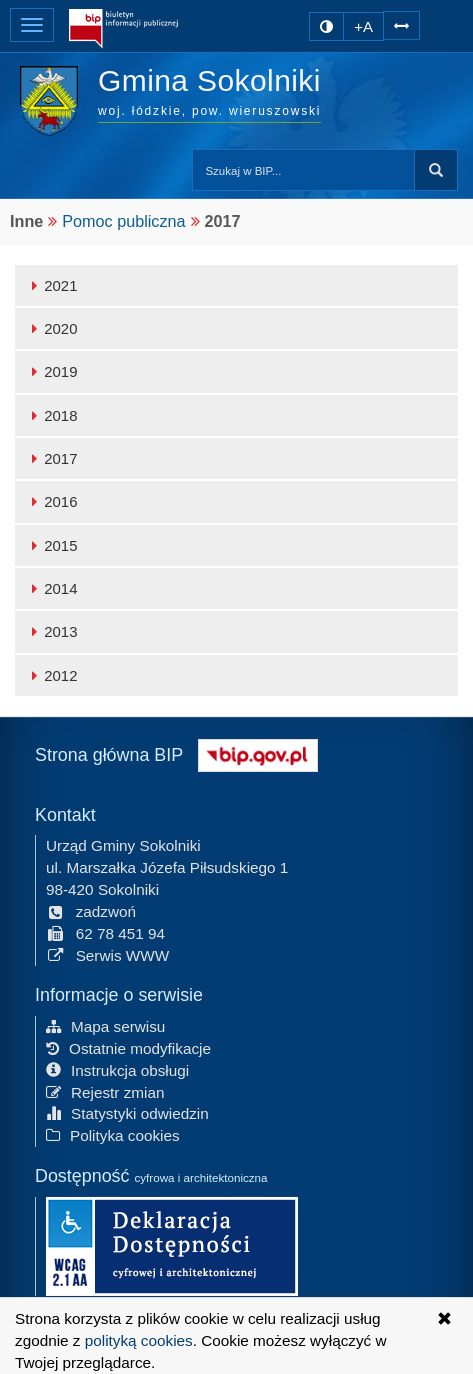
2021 (51, 285)
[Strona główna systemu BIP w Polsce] (258, 752)
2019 (51, 371)
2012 (51, 675)
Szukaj (436, 170)
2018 (51, 415)
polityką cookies (139, 1340)
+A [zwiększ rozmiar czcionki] (363, 26)
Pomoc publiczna (123, 221)
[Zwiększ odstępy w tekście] (401, 23)
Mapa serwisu (105, 1025)
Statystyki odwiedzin (127, 1112)
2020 (51, 328)
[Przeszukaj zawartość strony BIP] (303, 170)
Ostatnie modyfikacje (128, 1046)
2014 (51, 588)
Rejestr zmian (105, 1090)
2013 (51, 631)
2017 (51, 458)
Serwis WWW (107, 953)
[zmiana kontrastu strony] (326, 26)
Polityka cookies (113, 1134)
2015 (51, 545)
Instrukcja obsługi (117, 1068)
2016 (51, 501)
